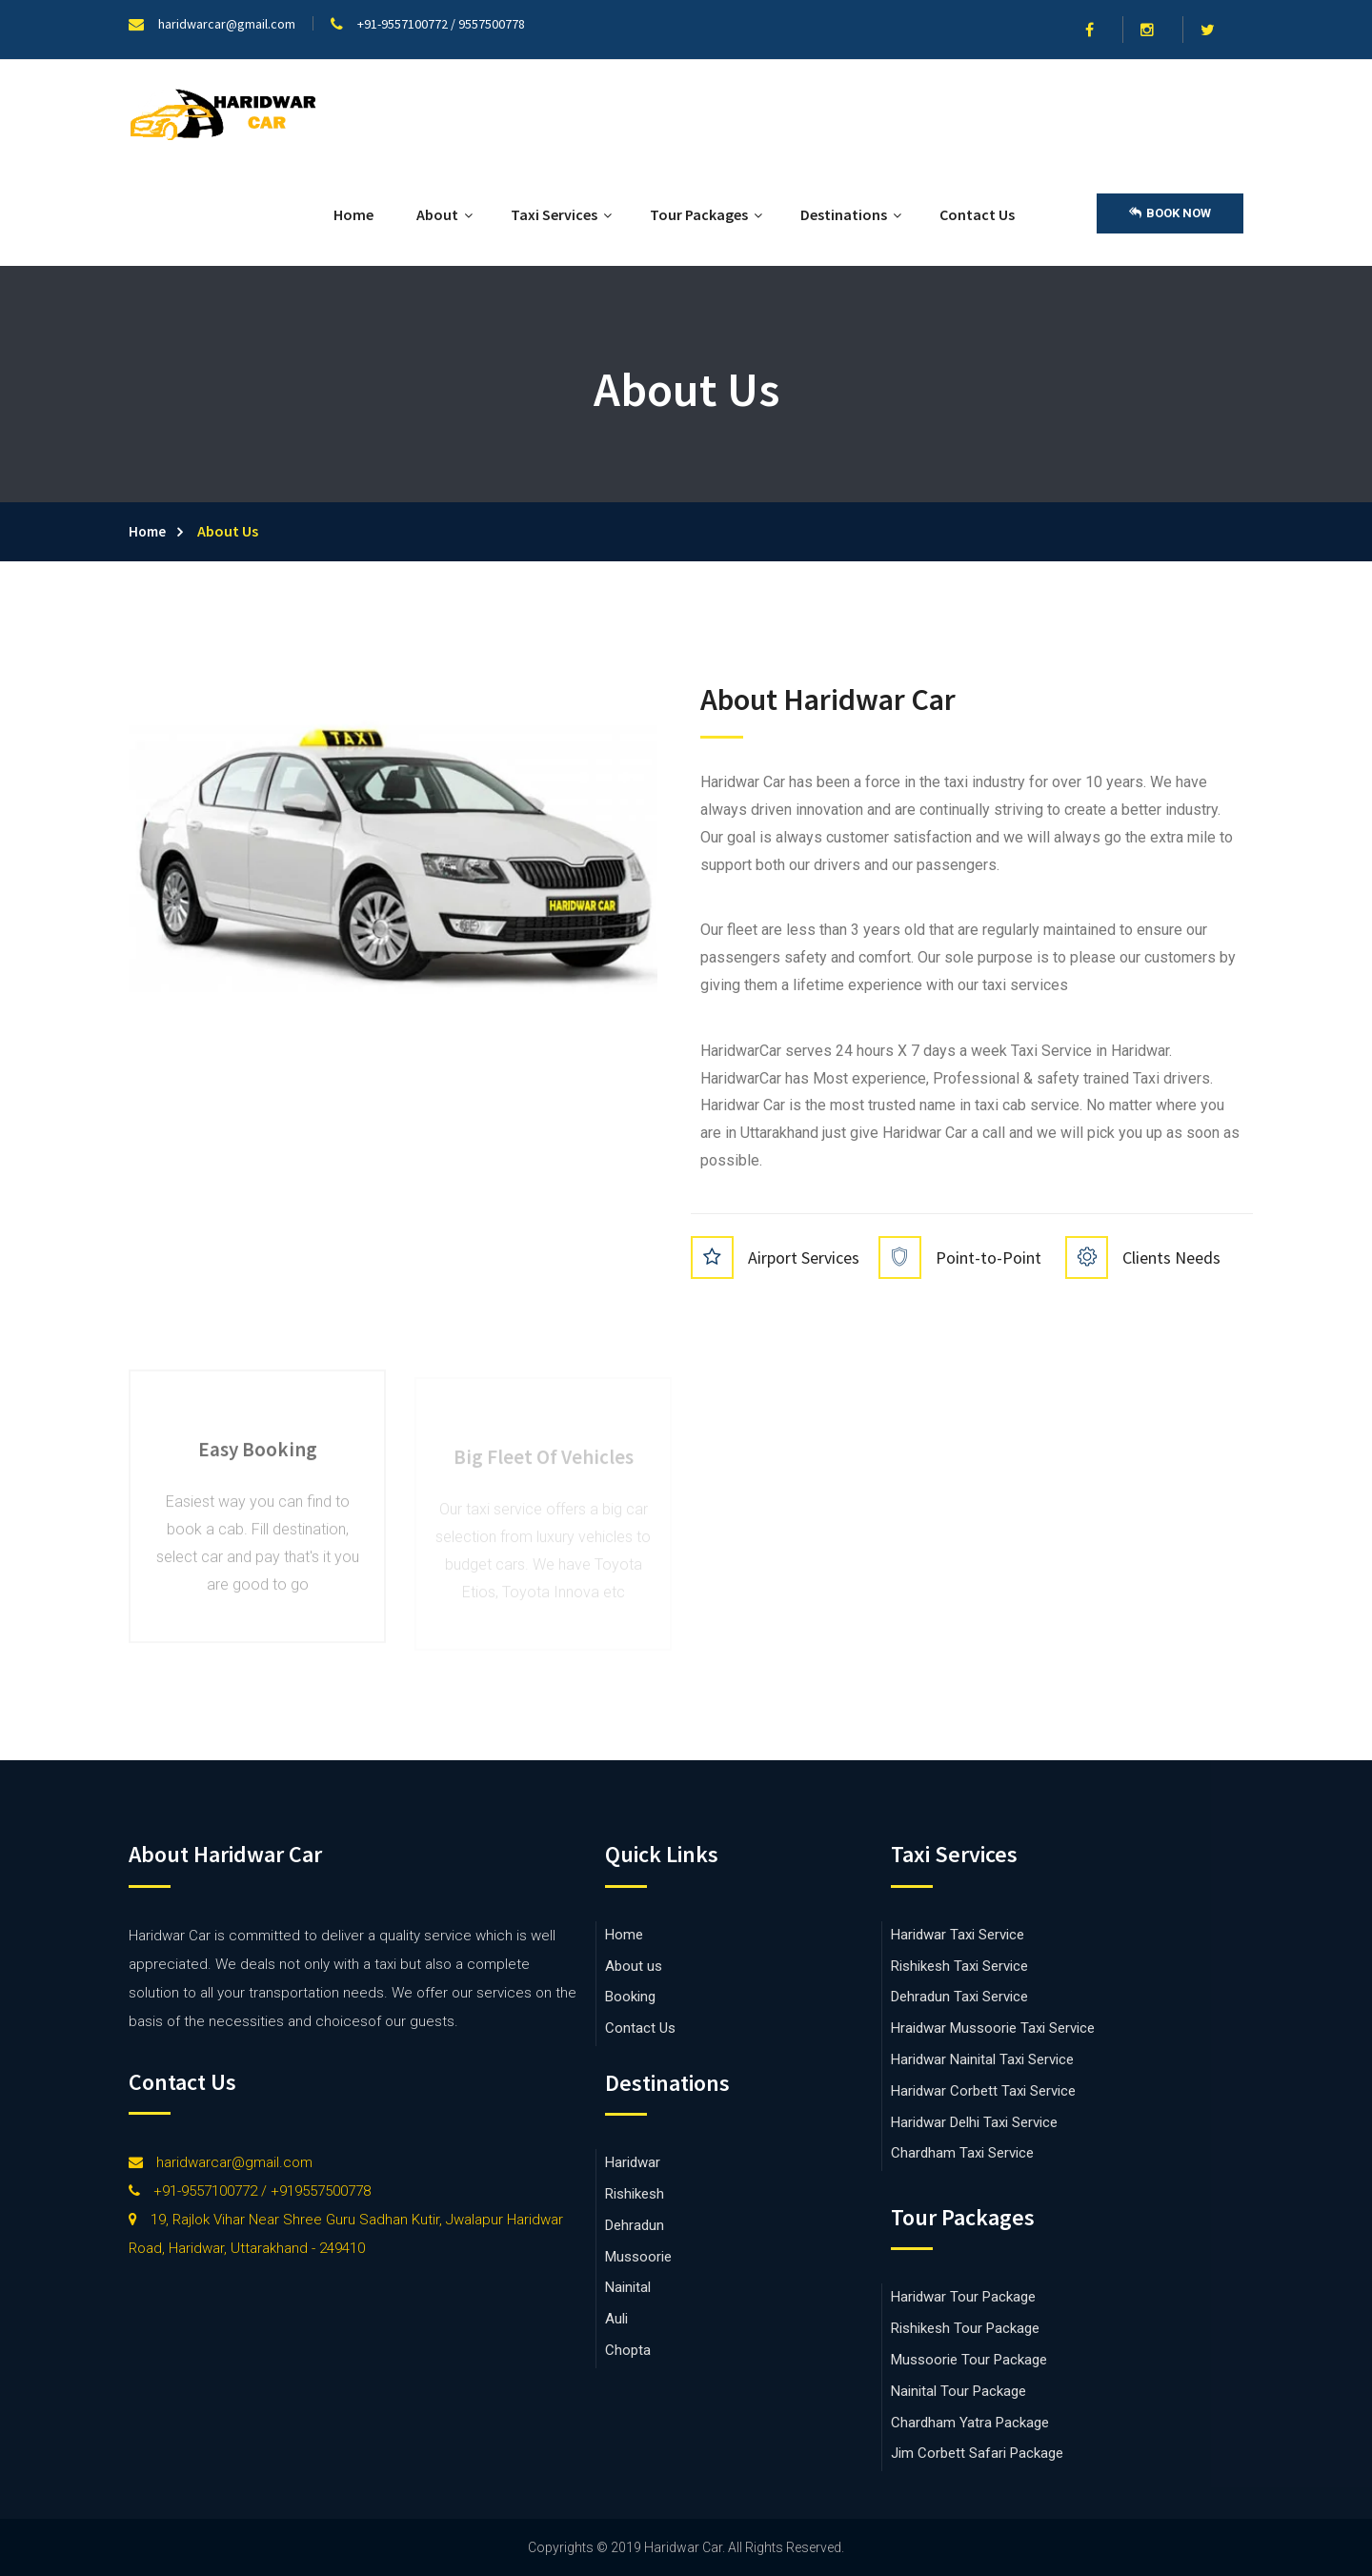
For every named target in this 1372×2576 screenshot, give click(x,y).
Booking (630, 1996)
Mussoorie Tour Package (969, 2359)
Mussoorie (638, 2256)
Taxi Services (554, 214)
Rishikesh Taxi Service (959, 1966)
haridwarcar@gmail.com (221, 2162)
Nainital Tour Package (958, 2391)
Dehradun (634, 2225)
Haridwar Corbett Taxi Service (983, 2090)
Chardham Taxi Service (962, 2152)
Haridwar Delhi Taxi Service (974, 2122)
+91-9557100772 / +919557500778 (250, 2191)
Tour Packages (699, 214)
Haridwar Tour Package (963, 2296)
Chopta (628, 2350)
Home (353, 214)
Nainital (628, 2287)
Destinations (843, 214)
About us (633, 1966)
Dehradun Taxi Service (959, 1996)
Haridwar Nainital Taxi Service (982, 2059)
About (437, 214)
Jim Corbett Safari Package (977, 2453)
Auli (616, 2318)
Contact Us (977, 214)
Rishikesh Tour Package (965, 2328)
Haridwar (632, 2162)
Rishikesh (634, 2193)
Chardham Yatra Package (970, 2422)
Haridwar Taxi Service (957, 1934)
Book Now (1170, 213)
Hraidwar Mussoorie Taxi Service (993, 2028)
